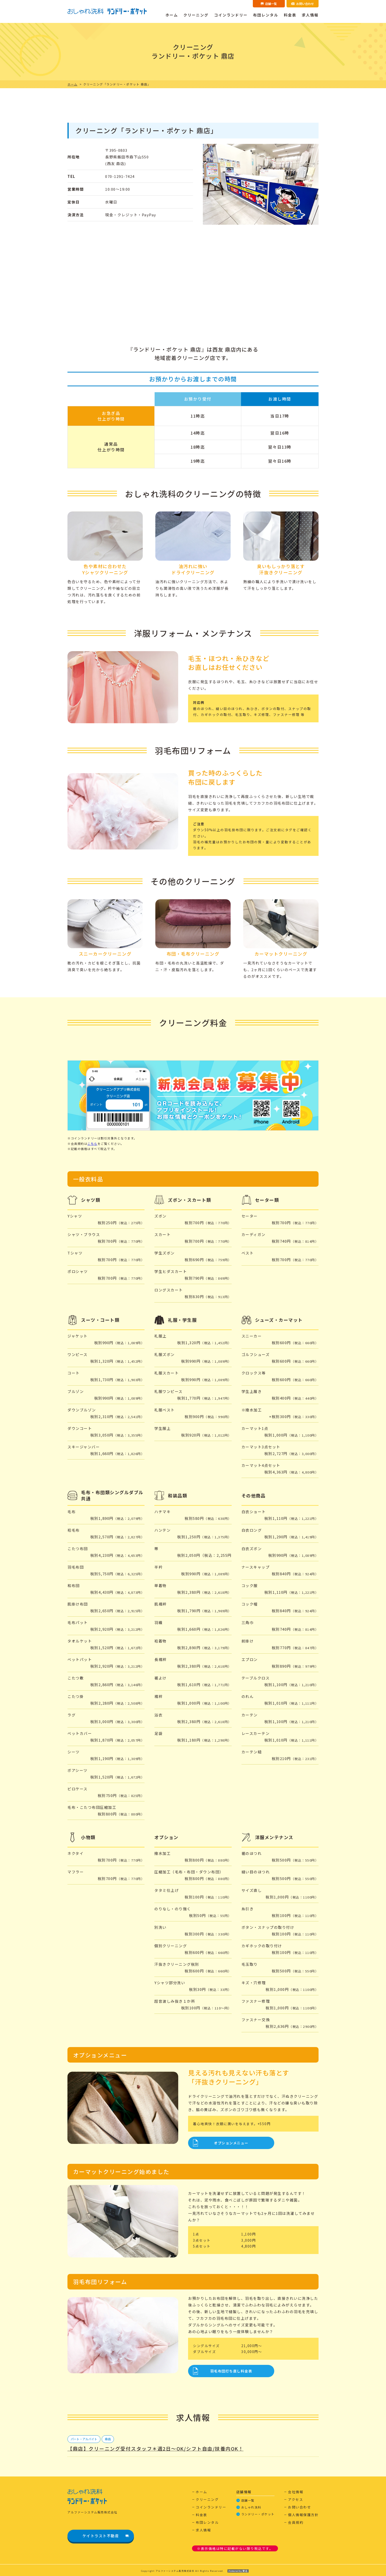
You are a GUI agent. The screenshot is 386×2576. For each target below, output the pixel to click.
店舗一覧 (248, 2500)
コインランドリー (231, 14)
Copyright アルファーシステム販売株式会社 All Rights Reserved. (193, 2571)
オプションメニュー (231, 2142)
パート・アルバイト (84, 2439)
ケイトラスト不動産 (100, 2535)
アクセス (295, 2499)
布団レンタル (265, 14)
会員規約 (295, 2522)
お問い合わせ (299, 2507)
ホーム (171, 14)
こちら (92, 1143)
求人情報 (310, 14)
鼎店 (108, 2439)
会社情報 (295, 2491)
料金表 (290, 14)
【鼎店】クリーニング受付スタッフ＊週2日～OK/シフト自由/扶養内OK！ (155, 2448)
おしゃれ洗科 (251, 2507)
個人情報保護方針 (303, 2514)
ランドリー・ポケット (257, 2514)
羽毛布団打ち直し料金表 (231, 2370)
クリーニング (196, 14)
